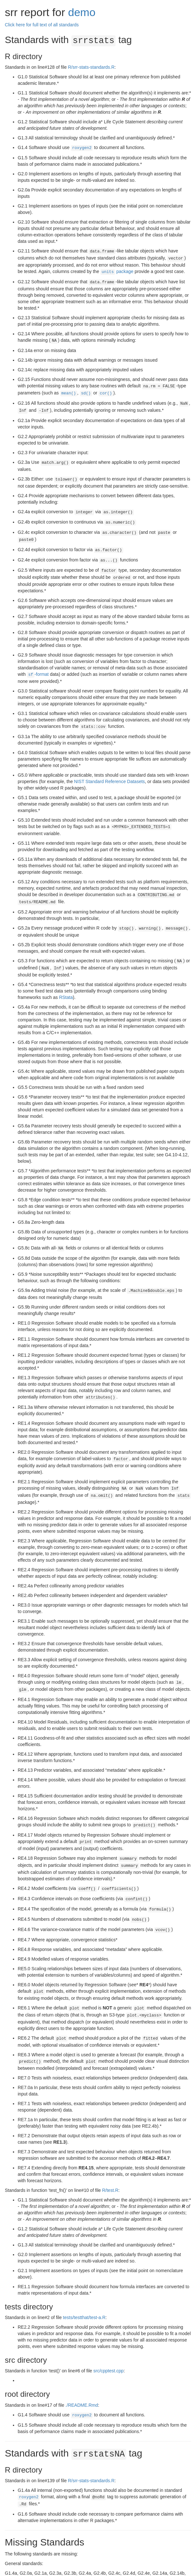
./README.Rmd (81, 2372)
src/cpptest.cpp (108, 2338)
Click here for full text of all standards (42, 24)
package (117, 268)
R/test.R (110, 2157)
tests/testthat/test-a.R (84, 2284)
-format (38, 660)
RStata (66, 978)
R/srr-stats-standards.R (91, 66)
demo (81, 12)
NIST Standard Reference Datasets (109, 766)
